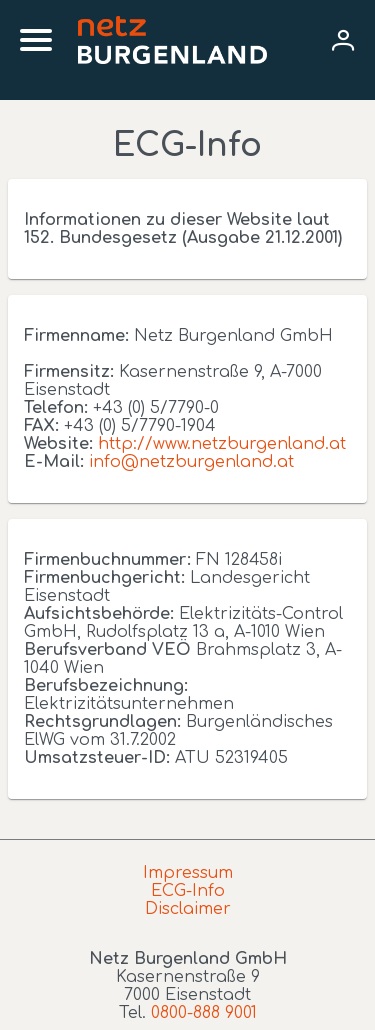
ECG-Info (188, 891)
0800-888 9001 (204, 1013)
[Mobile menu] (36, 40)
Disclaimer (188, 909)
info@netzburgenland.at (191, 462)
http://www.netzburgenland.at (222, 444)
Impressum (188, 873)
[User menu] (343, 40)
